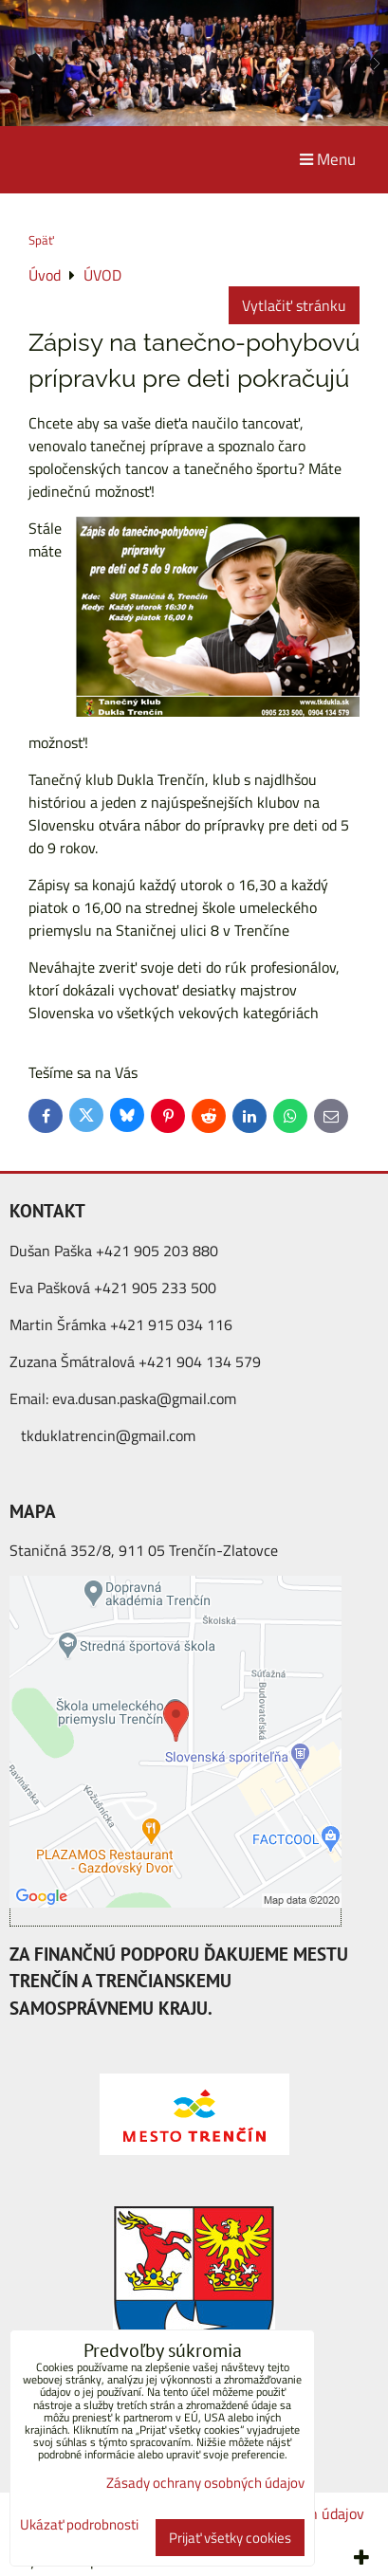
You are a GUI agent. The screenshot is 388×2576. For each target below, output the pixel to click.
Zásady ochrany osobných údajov (205, 2483)
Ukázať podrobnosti (79, 2525)
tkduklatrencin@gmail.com (108, 1435)
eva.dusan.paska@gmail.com (144, 1398)
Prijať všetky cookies (230, 2538)
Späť (41, 239)
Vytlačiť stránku (294, 305)
